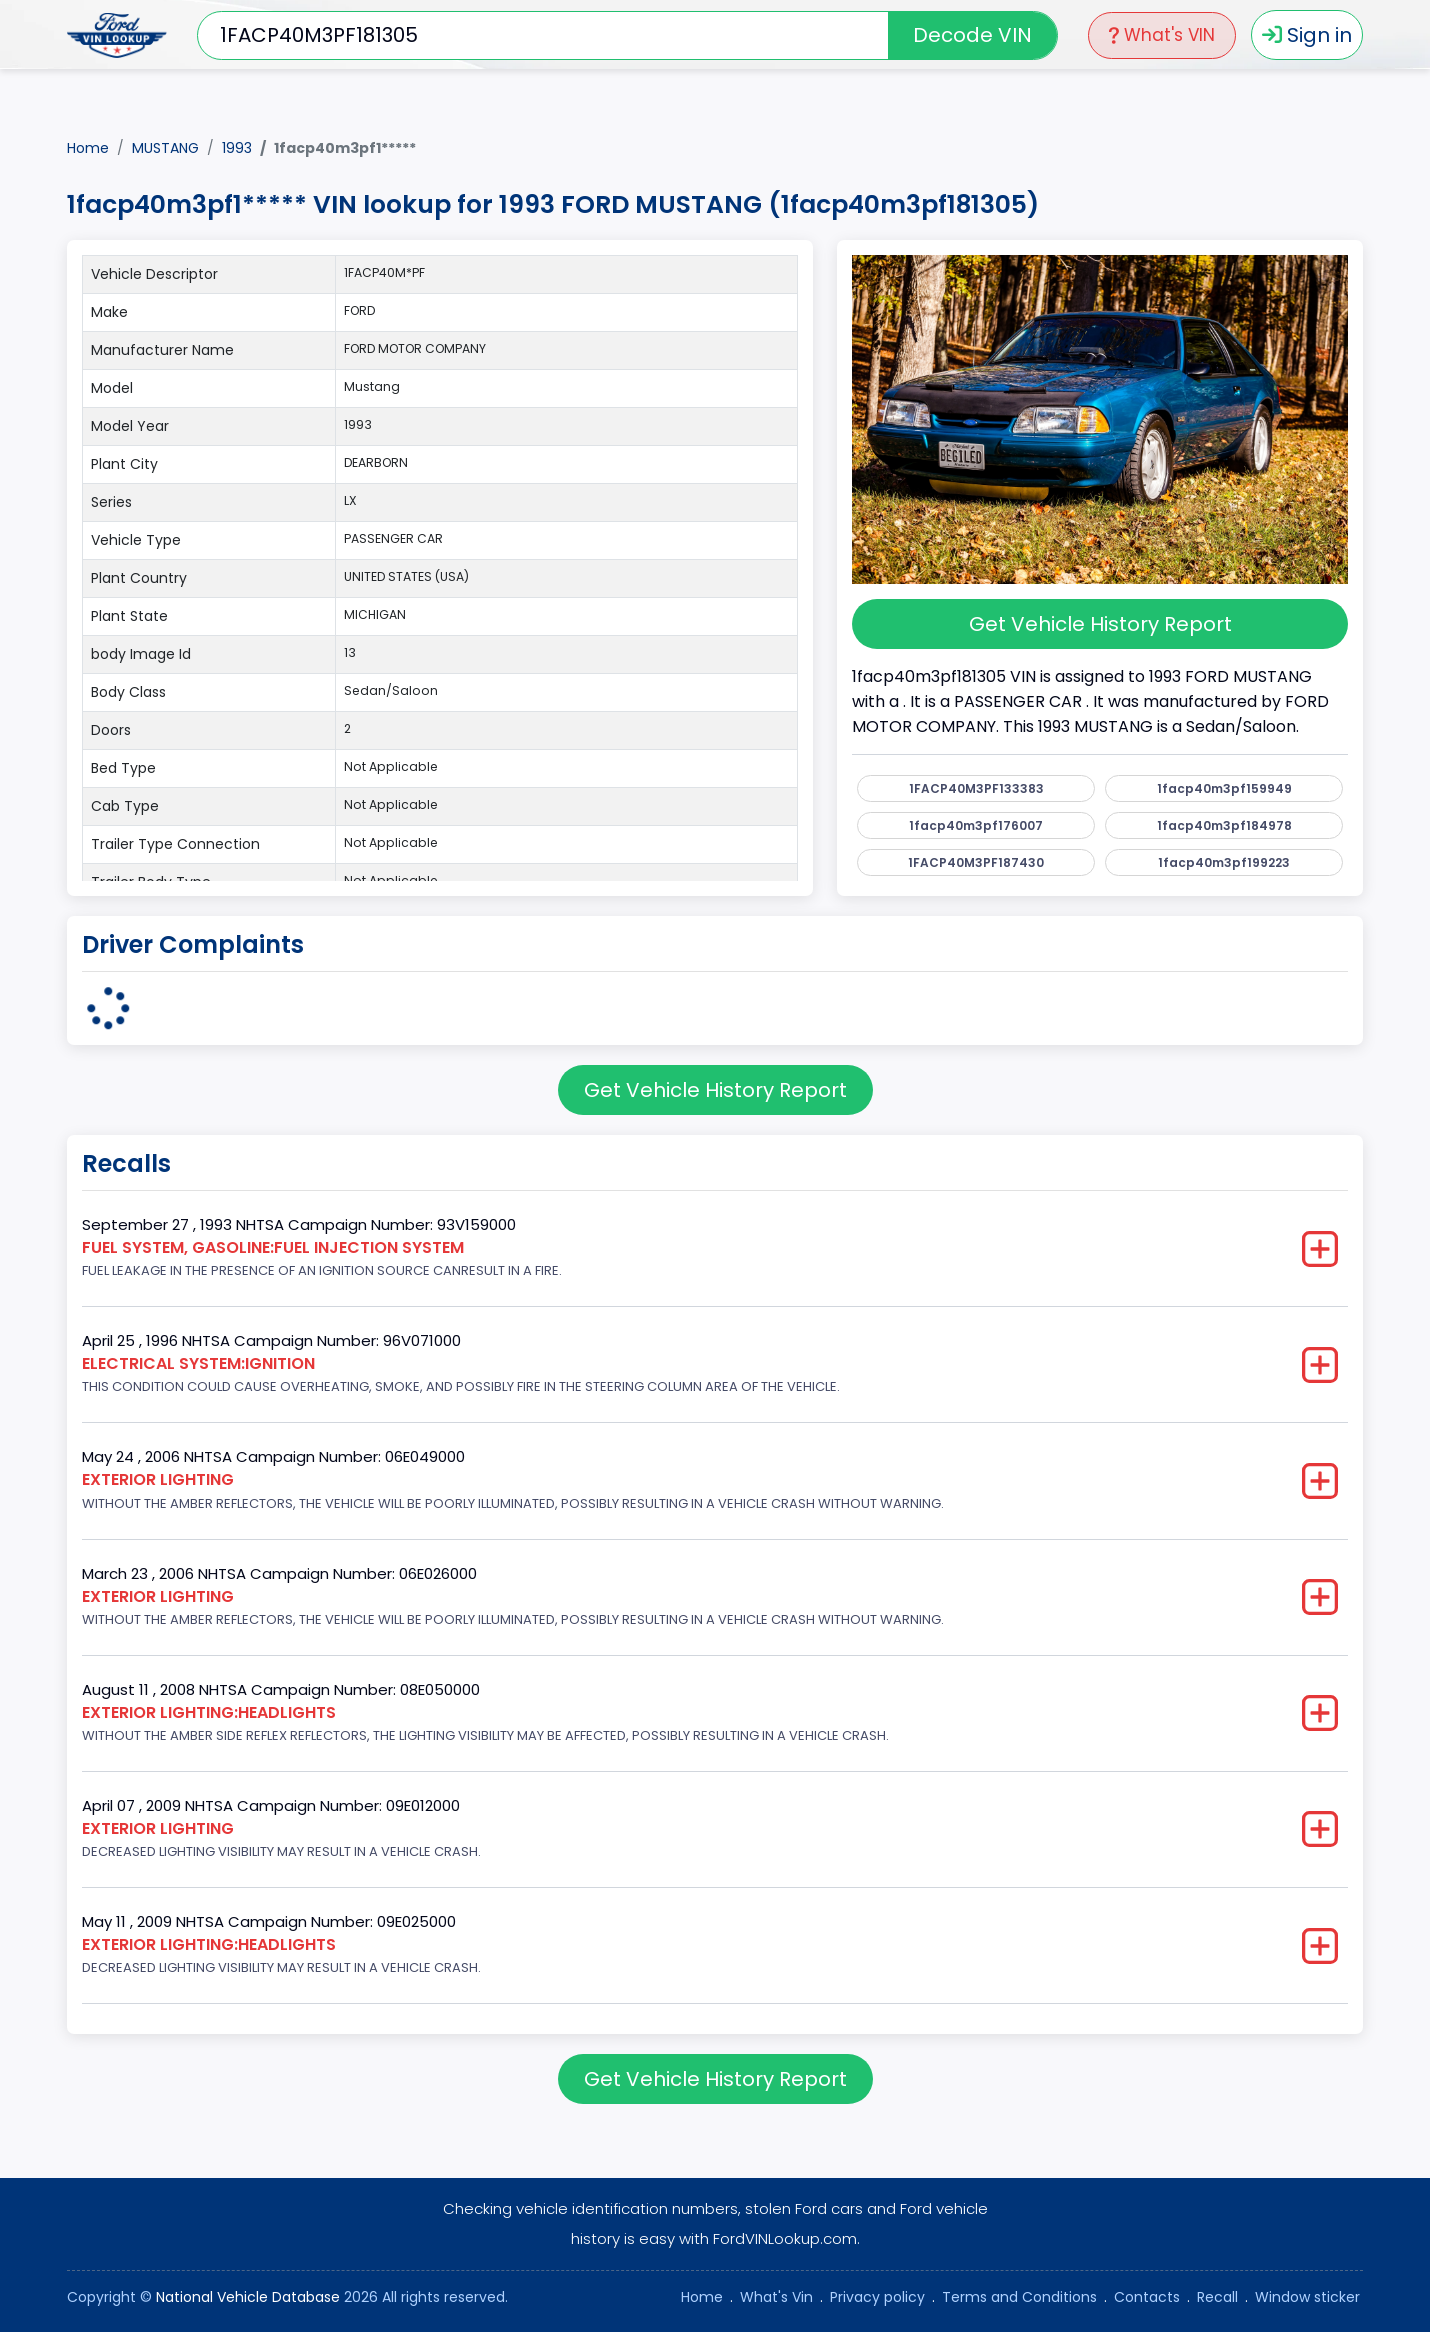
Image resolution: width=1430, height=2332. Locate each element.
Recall (1217, 2297)
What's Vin (776, 2297)
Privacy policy (877, 2297)
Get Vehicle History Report (1100, 624)
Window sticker (1307, 2297)
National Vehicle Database (248, 2297)
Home (88, 148)
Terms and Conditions (1019, 2297)
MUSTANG (165, 148)
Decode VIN (972, 35)
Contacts (1147, 2297)
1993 (237, 148)
